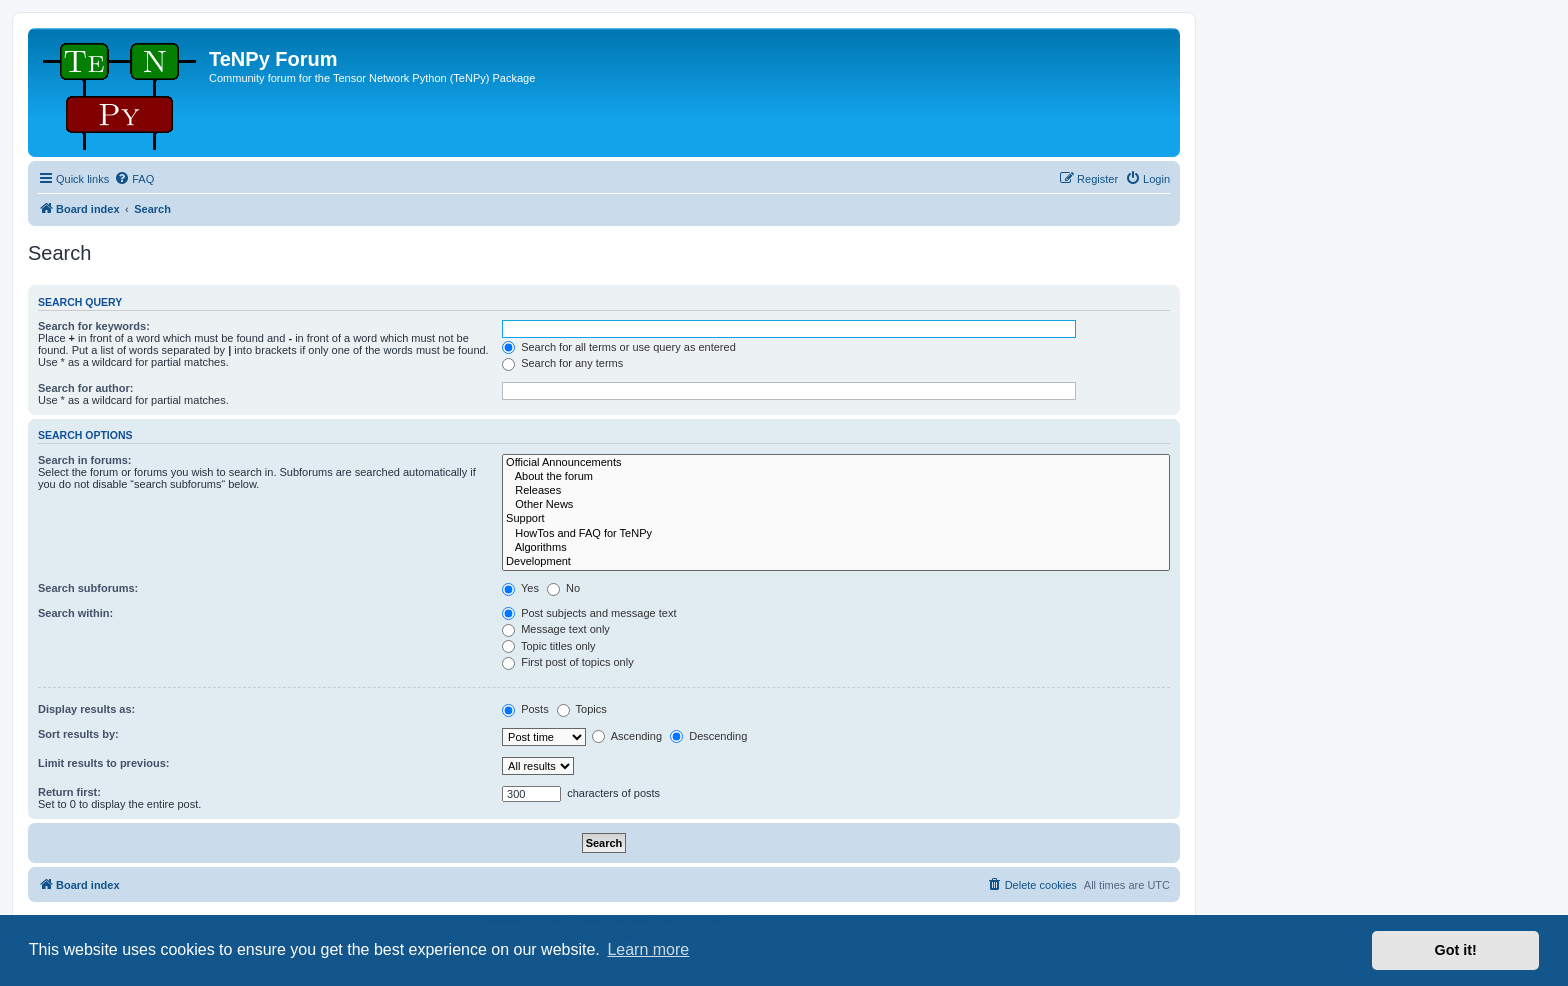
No (563, 588)
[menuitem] (134, 179)
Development (836, 562)
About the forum (836, 477)
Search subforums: (88, 588)
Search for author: (85, 388)
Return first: (69, 792)
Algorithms (836, 548)
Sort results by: (78, 734)
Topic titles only (548, 646)
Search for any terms (562, 363)
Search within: (75, 613)
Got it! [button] (1456, 950)
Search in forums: (85, 460)
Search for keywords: (94, 326)
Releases (836, 491)
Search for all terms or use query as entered (619, 347)
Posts (525, 709)
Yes (520, 588)
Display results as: (86, 709)
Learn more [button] (648, 949)
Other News (836, 505)
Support (836, 519)
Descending (708, 736)
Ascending (627, 736)
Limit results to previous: (103, 763)
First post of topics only (568, 662)
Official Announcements (836, 463)
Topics (582, 709)
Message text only (556, 629)
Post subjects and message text (589, 613)
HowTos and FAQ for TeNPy (836, 534)
